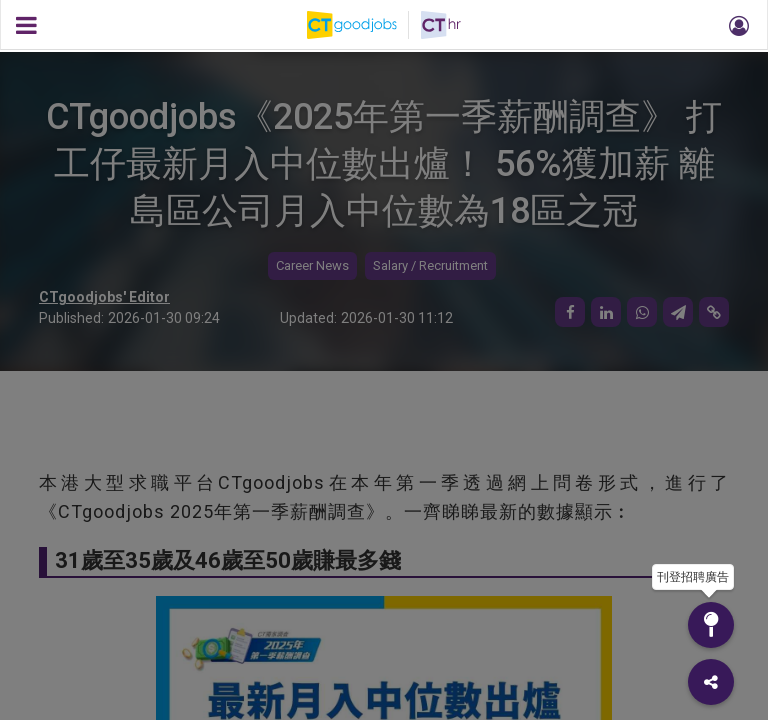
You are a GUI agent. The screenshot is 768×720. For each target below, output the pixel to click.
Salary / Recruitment (430, 265)
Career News (312, 265)
